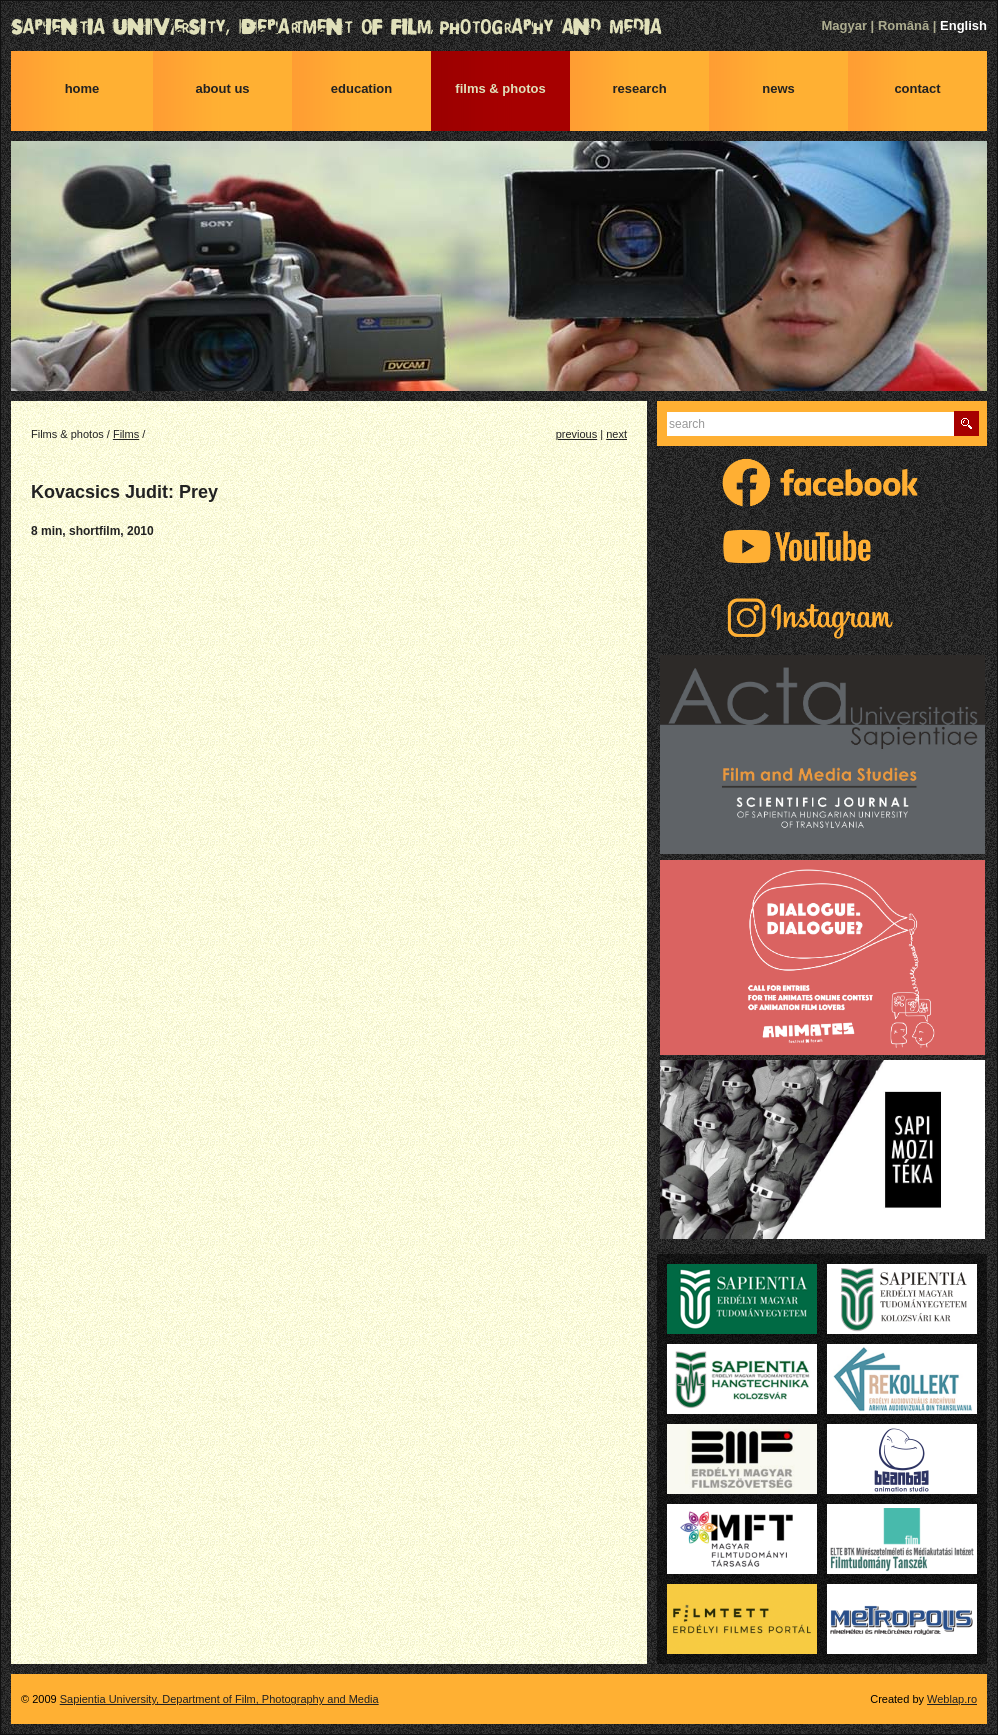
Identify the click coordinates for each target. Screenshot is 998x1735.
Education (361, 88)
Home (82, 88)
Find (966, 423)
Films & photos (500, 88)
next (616, 434)
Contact (917, 88)
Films (126, 434)
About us (222, 88)
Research (639, 88)
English (963, 25)
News (778, 88)
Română (903, 25)
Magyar (844, 25)
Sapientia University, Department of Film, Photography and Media (499, 27)
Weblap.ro (952, 1699)
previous (577, 434)
